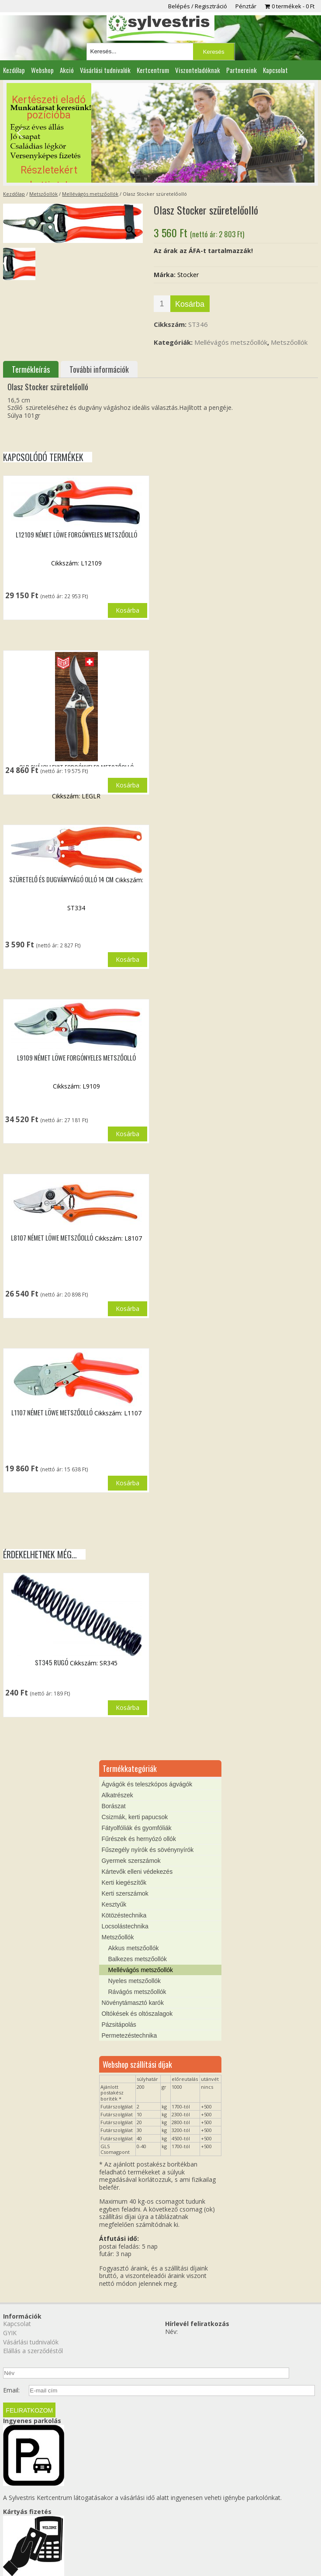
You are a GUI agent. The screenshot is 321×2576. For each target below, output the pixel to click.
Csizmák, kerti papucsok (134, 1851)
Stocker (188, 274)
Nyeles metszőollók (134, 2014)
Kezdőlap (14, 70)
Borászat (113, 1840)
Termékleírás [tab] (31, 369)
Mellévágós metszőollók (90, 194)
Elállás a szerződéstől (33, 2385)
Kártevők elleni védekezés (137, 1905)
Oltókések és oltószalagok (137, 2047)
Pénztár (245, 6)
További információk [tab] (99, 369)
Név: (171, 2366)
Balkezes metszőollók (137, 1993)
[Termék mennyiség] (162, 303)
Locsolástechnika (124, 1960)
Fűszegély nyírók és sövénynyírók (147, 1883)
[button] (161, 133)
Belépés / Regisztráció (197, 6)
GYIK (10, 2367)
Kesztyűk (113, 1938)
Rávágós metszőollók (137, 2025)
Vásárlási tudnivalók (105, 70)
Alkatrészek (117, 1829)
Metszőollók (43, 194)
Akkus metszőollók (133, 1982)
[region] (161, 133)
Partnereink (241, 70)
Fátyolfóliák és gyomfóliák (136, 1861)
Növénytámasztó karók (132, 2036)
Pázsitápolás (118, 2058)
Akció (67, 70)
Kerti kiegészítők (123, 1916)
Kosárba (189, 304)
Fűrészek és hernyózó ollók (138, 1872)
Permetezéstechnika (129, 2069)
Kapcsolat (275, 70)
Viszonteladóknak (197, 70)
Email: (11, 2424)
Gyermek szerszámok (130, 1894)
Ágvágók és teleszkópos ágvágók (146, 1818)
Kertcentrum (153, 70)
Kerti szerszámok (124, 1927)
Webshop (42, 70)
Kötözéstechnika (123, 1949)
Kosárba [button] (127, 610)
